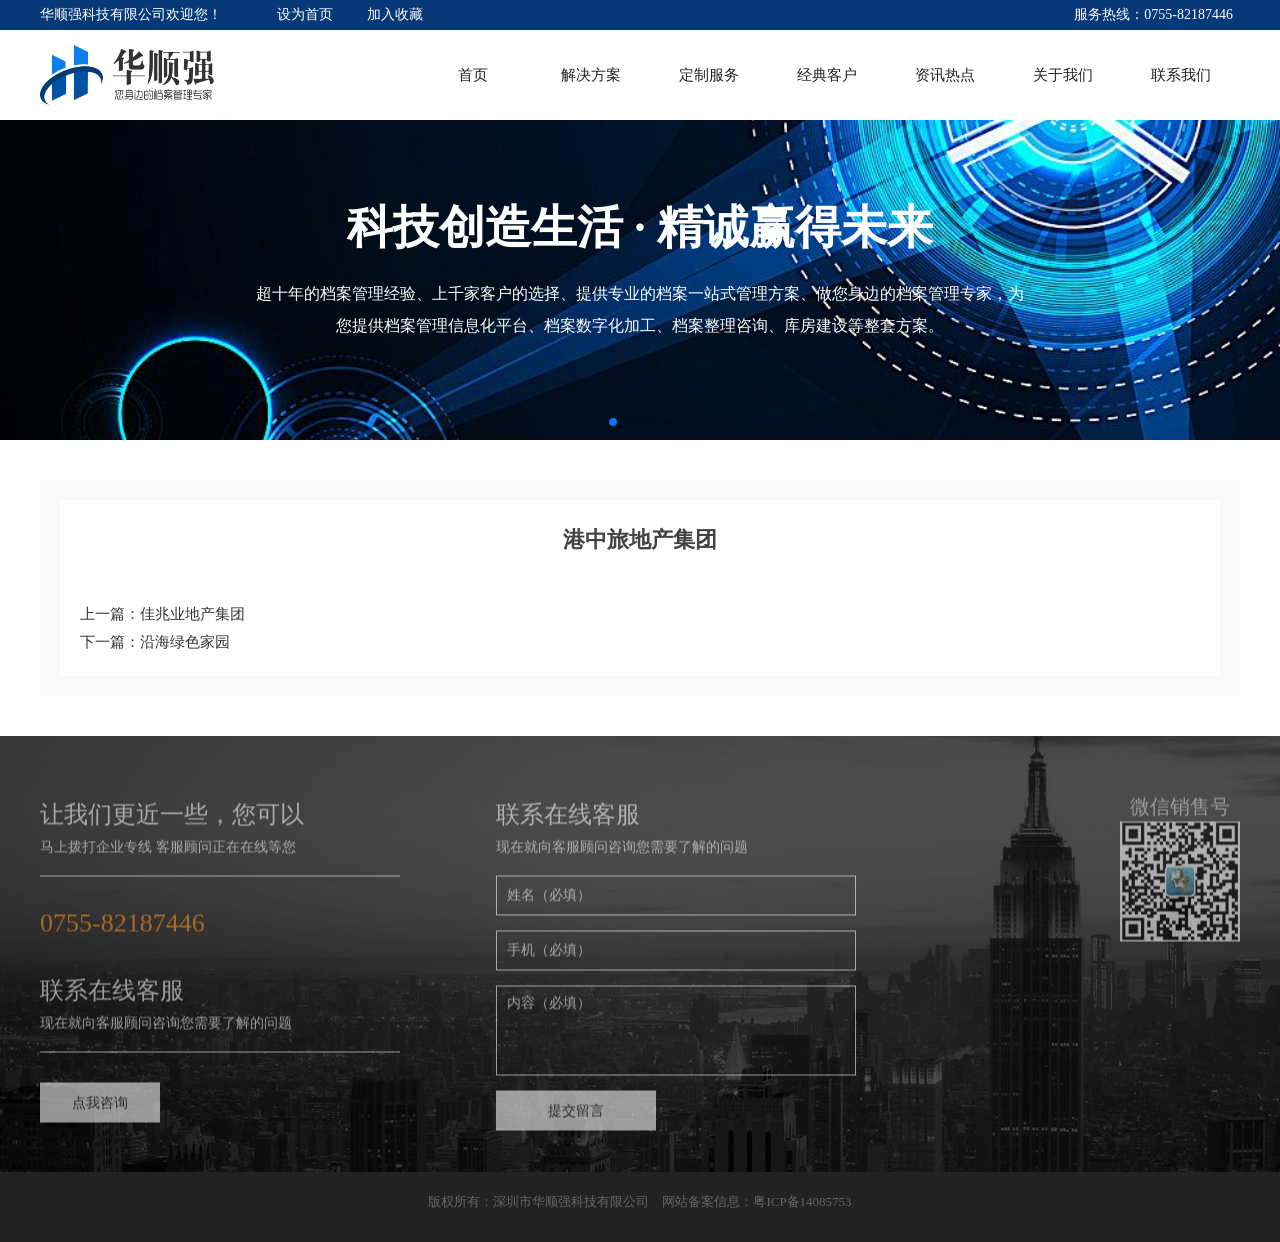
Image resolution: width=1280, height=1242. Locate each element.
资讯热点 (945, 75)
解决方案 (591, 75)
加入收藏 (395, 14)
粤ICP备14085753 (802, 1201)
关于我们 (1063, 75)
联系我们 (1181, 75)
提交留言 (576, 1118)
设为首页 (305, 14)
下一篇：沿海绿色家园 (155, 642)
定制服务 (709, 75)
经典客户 (827, 75)
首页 (473, 75)
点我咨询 (100, 1110)
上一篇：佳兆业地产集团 (162, 614)
